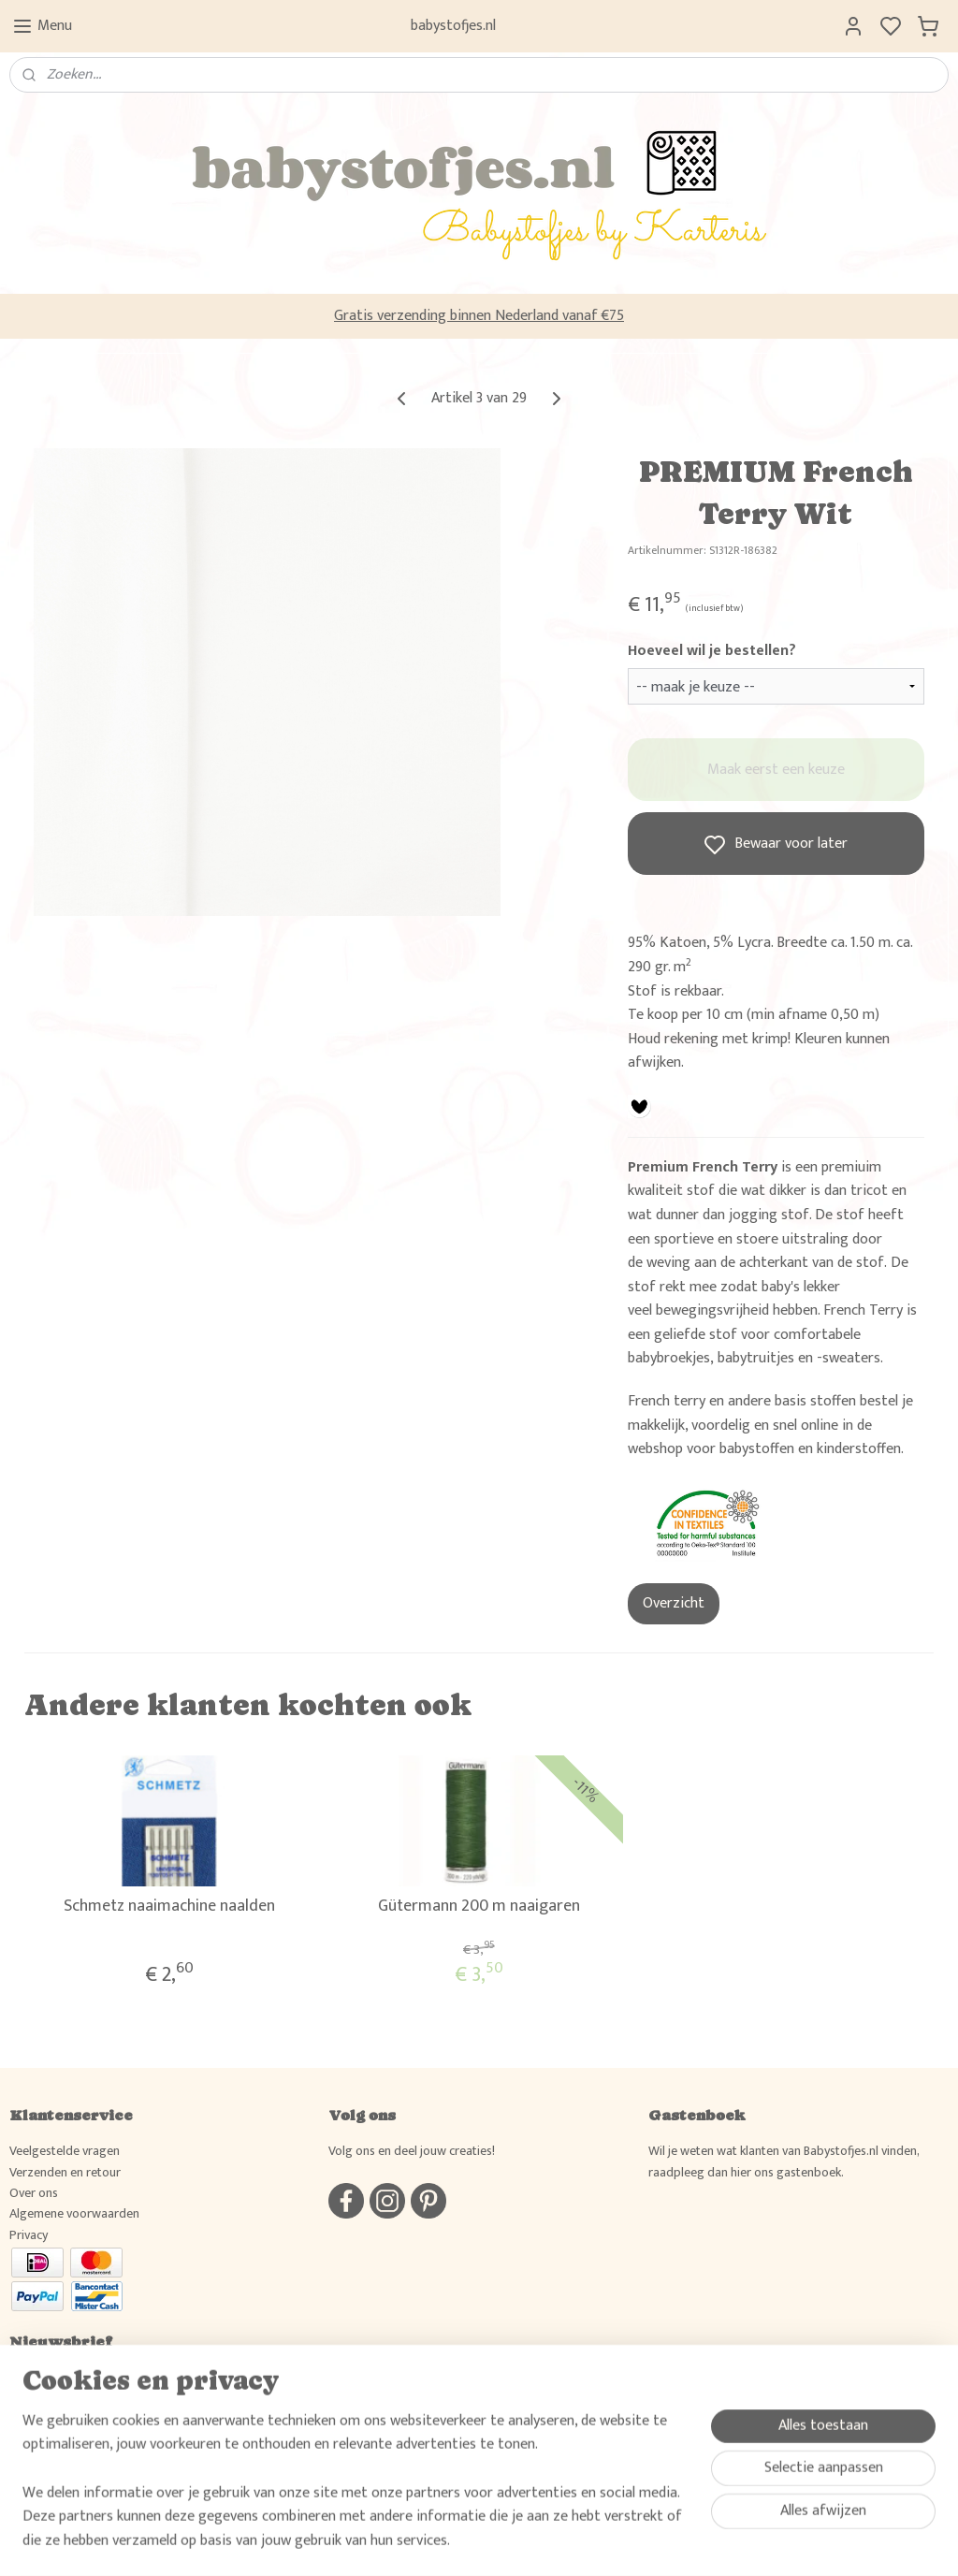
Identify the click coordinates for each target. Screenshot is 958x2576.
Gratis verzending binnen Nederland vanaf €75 (479, 315)
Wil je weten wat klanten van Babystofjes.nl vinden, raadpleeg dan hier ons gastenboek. (783, 2161)
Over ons (33, 2193)
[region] (355, 2492)
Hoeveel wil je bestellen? (712, 651)
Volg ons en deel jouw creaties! (411, 2150)
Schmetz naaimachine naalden (169, 1907)
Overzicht (673, 1603)
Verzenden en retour (65, 2172)
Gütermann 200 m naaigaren (479, 1907)
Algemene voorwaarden (74, 2213)
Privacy (28, 2235)
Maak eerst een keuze (776, 769)
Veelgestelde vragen (64, 2150)
